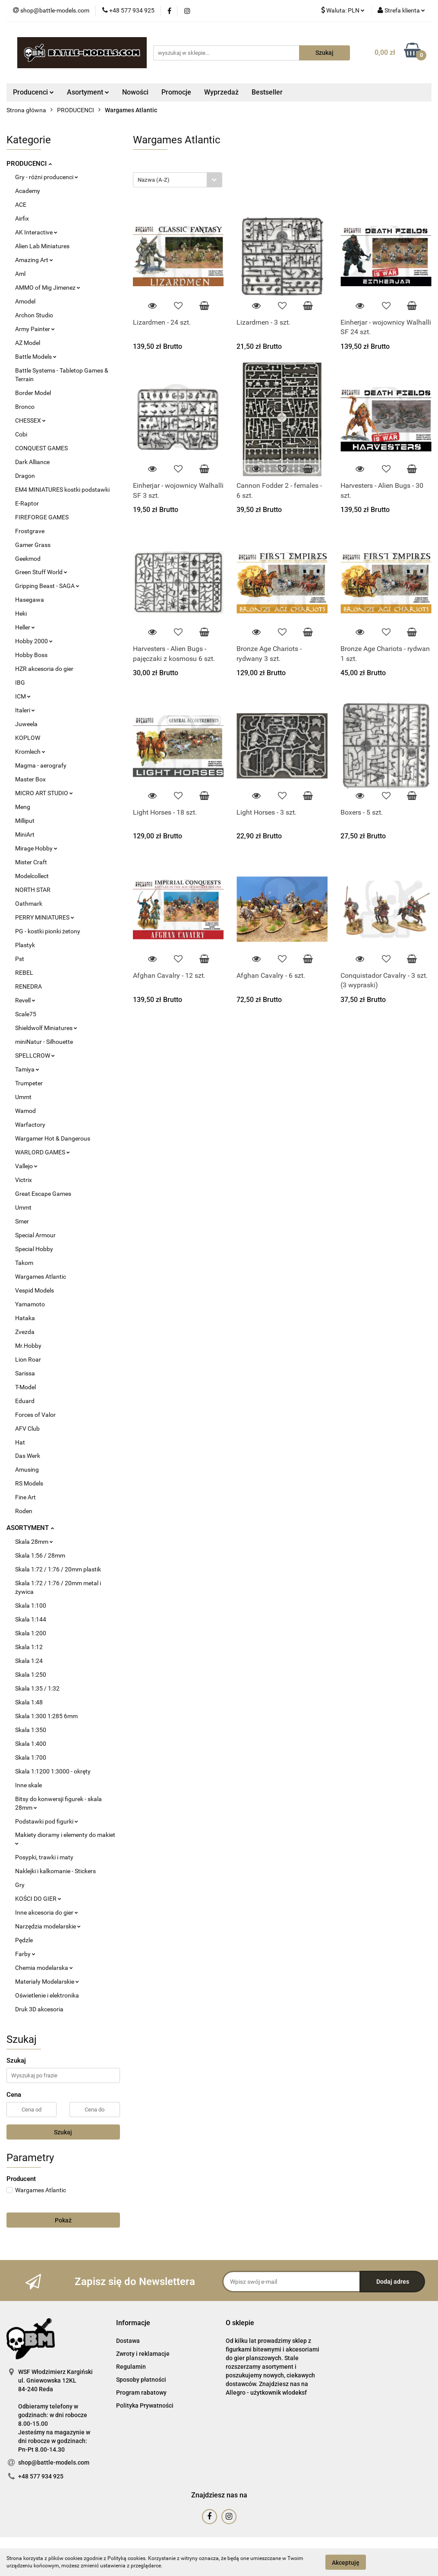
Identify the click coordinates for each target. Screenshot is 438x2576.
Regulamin (131, 2366)
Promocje (176, 92)
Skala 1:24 (29, 1660)
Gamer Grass (32, 544)
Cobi (21, 434)
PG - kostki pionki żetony (47, 931)
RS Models (29, 1483)
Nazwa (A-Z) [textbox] (154, 180)
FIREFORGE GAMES (42, 517)
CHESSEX (30, 420)
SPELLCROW (35, 1055)
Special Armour (35, 1235)
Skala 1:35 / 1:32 (37, 1688)
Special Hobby (34, 1248)
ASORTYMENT (30, 1528)
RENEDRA (28, 986)
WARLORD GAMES (42, 1152)
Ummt (23, 1097)
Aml (20, 273)
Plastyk (25, 945)
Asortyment (88, 92)
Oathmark (28, 903)
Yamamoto (30, 1304)
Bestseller (267, 92)
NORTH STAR (32, 889)
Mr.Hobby (28, 1345)
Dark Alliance (32, 461)
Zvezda (25, 1331)
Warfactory (30, 1124)
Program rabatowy (141, 2392)
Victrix (23, 1179)
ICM (23, 696)
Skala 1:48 (29, 1702)
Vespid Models (34, 1290)
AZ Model (27, 342)
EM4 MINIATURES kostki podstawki (62, 489)
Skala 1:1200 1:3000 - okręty (53, 1771)
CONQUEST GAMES (41, 448)
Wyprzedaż (221, 92)
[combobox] (177, 179)
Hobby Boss (31, 654)
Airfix (22, 218)
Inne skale (28, 1785)
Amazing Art (34, 259)
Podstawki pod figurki (46, 1821)
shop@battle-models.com (53, 2462)
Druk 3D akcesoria (39, 2009)
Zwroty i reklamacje (143, 2353)
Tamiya (27, 1069)
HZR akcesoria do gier (44, 668)
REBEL (24, 972)
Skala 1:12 (29, 1647)
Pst (19, 958)
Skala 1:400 (30, 1743)
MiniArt (25, 834)
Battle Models (36, 356)
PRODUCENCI (29, 164)
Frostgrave (29, 531)
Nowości (135, 92)
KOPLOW (27, 737)
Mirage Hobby (36, 848)
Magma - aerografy (40, 765)
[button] (133, 2323)
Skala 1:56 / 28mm (40, 1555)
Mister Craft (31, 862)
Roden (23, 1511)
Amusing (27, 1469)
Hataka (25, 1318)
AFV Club (27, 1428)
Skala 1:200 (30, 1633)
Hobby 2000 (34, 641)
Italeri (25, 710)
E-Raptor (27, 503)
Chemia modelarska (44, 1967)
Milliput (25, 820)
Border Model (33, 392)
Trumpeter (29, 1083)
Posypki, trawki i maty (44, 1857)
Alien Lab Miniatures (42, 246)
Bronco (25, 406)
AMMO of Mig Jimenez (47, 287)
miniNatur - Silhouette (44, 1041)
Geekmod (28, 558)
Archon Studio (34, 315)
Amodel (25, 301)
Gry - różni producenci (46, 177)
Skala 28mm (34, 1541)
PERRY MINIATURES (44, 917)
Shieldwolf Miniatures (46, 1027)
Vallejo (26, 1166)
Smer (22, 1221)
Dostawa (128, 2340)
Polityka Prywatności (144, 2405)
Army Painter (35, 329)
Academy (27, 190)
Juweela (26, 724)
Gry (20, 1884)
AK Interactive (36, 232)
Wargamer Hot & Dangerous (52, 1138)
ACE (20, 204)
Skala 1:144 (30, 1619)
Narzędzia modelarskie (48, 1926)
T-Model (25, 1387)
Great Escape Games (43, 1193)
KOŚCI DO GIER (38, 1898)
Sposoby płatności (141, 2379)
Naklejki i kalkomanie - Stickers (55, 1871)
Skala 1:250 (30, 1674)
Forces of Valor (35, 1414)
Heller (25, 627)
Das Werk (27, 1455)
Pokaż (63, 2220)
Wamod (25, 1110)
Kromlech (30, 751)
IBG (20, 682)
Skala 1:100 (30, 1605)
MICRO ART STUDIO (44, 793)
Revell (25, 1000)
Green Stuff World (41, 572)
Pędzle (24, 1940)
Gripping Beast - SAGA (47, 585)
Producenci (33, 92)
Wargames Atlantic (40, 1276)
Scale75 (25, 1014)
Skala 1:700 (30, 1757)
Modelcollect (32, 875)
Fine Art (25, 1497)
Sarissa (25, 1373)
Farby (25, 1953)
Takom (24, 1262)
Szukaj (63, 2132)
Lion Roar (28, 1359)
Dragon (25, 475)
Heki (21, 613)
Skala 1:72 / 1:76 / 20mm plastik (58, 1569)
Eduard (25, 1400)
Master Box (30, 779)
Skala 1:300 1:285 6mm (46, 1716)
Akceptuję (345, 2562)
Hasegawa (29, 599)
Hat (20, 1442)
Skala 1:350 (30, 1729)
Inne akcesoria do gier (46, 1912)
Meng (22, 806)
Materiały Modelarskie (47, 1981)
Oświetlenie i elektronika (47, 1995)
